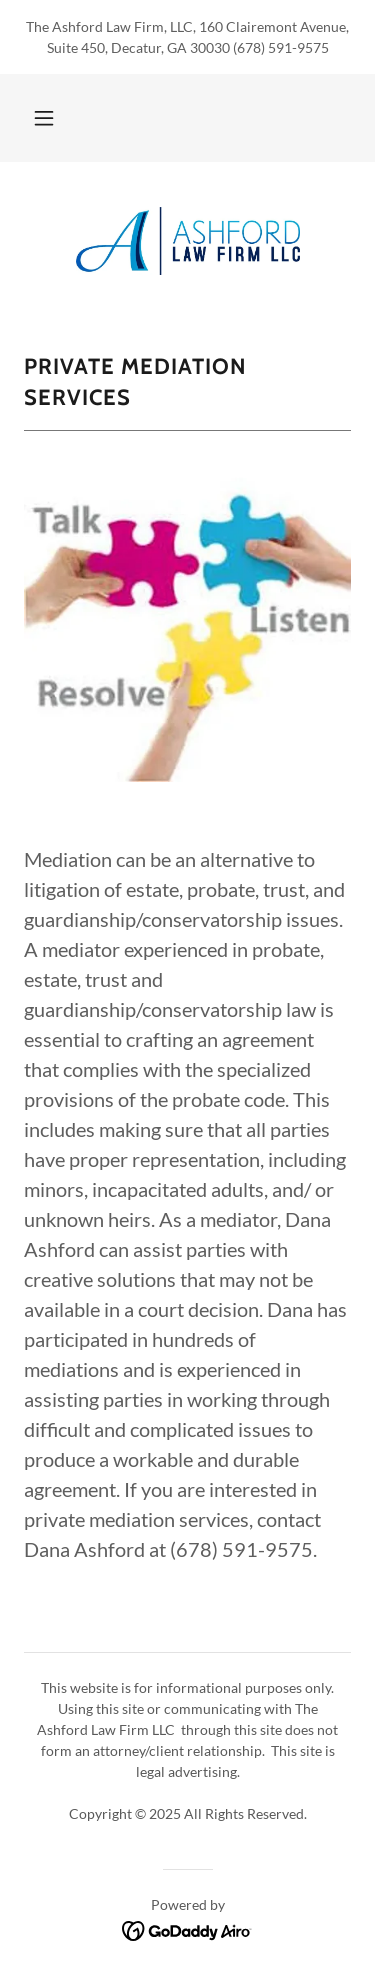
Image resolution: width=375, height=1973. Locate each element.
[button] (44, 118)
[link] (188, 241)
